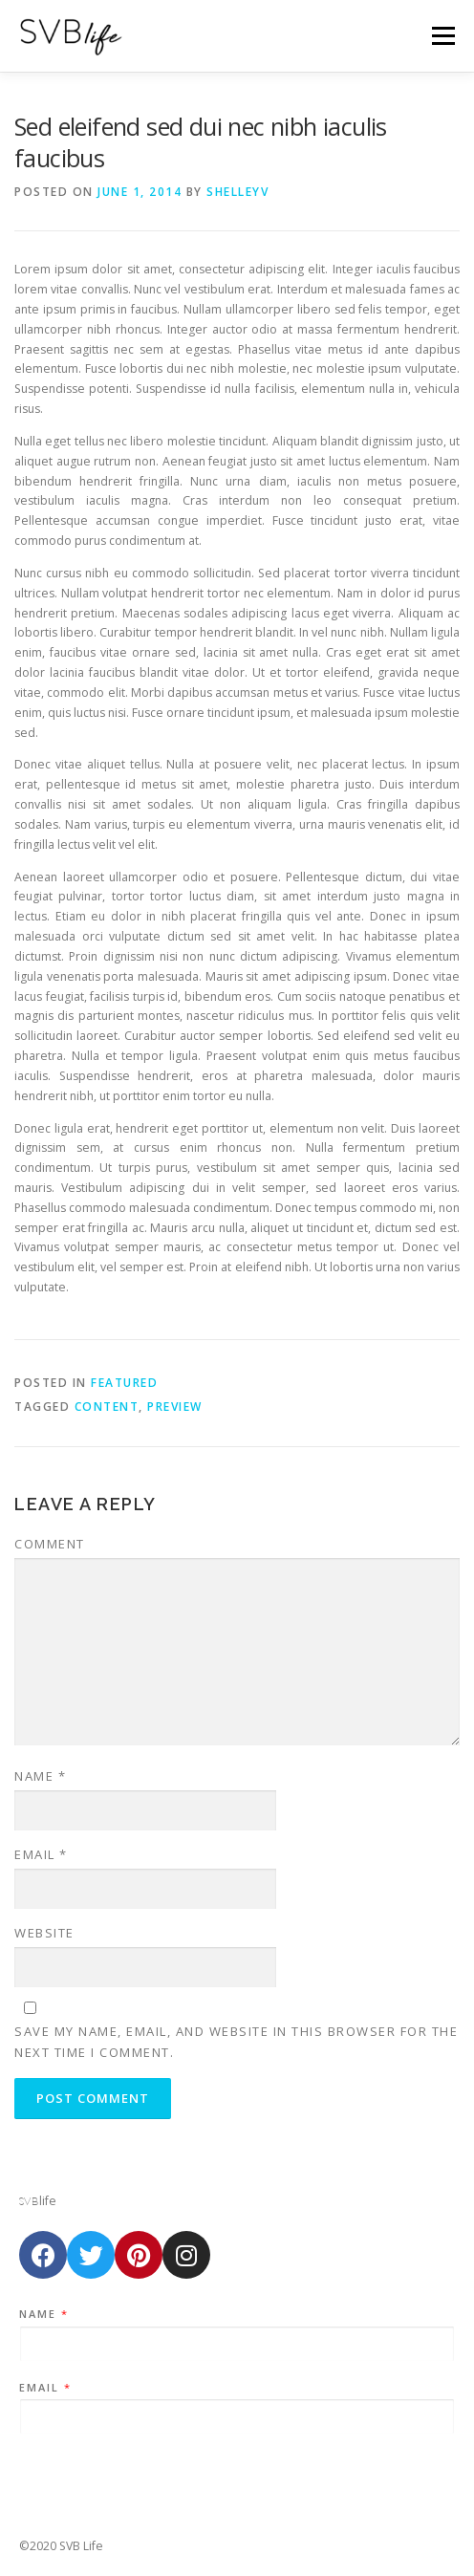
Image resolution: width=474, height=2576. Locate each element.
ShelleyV (237, 192)
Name (40, 1776)
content (107, 1406)
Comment (49, 1543)
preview (175, 1406)
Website (44, 1932)
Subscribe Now (237, 2473)
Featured (124, 1383)
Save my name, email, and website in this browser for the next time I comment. (236, 2042)
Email (41, 1854)
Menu (442, 36)
